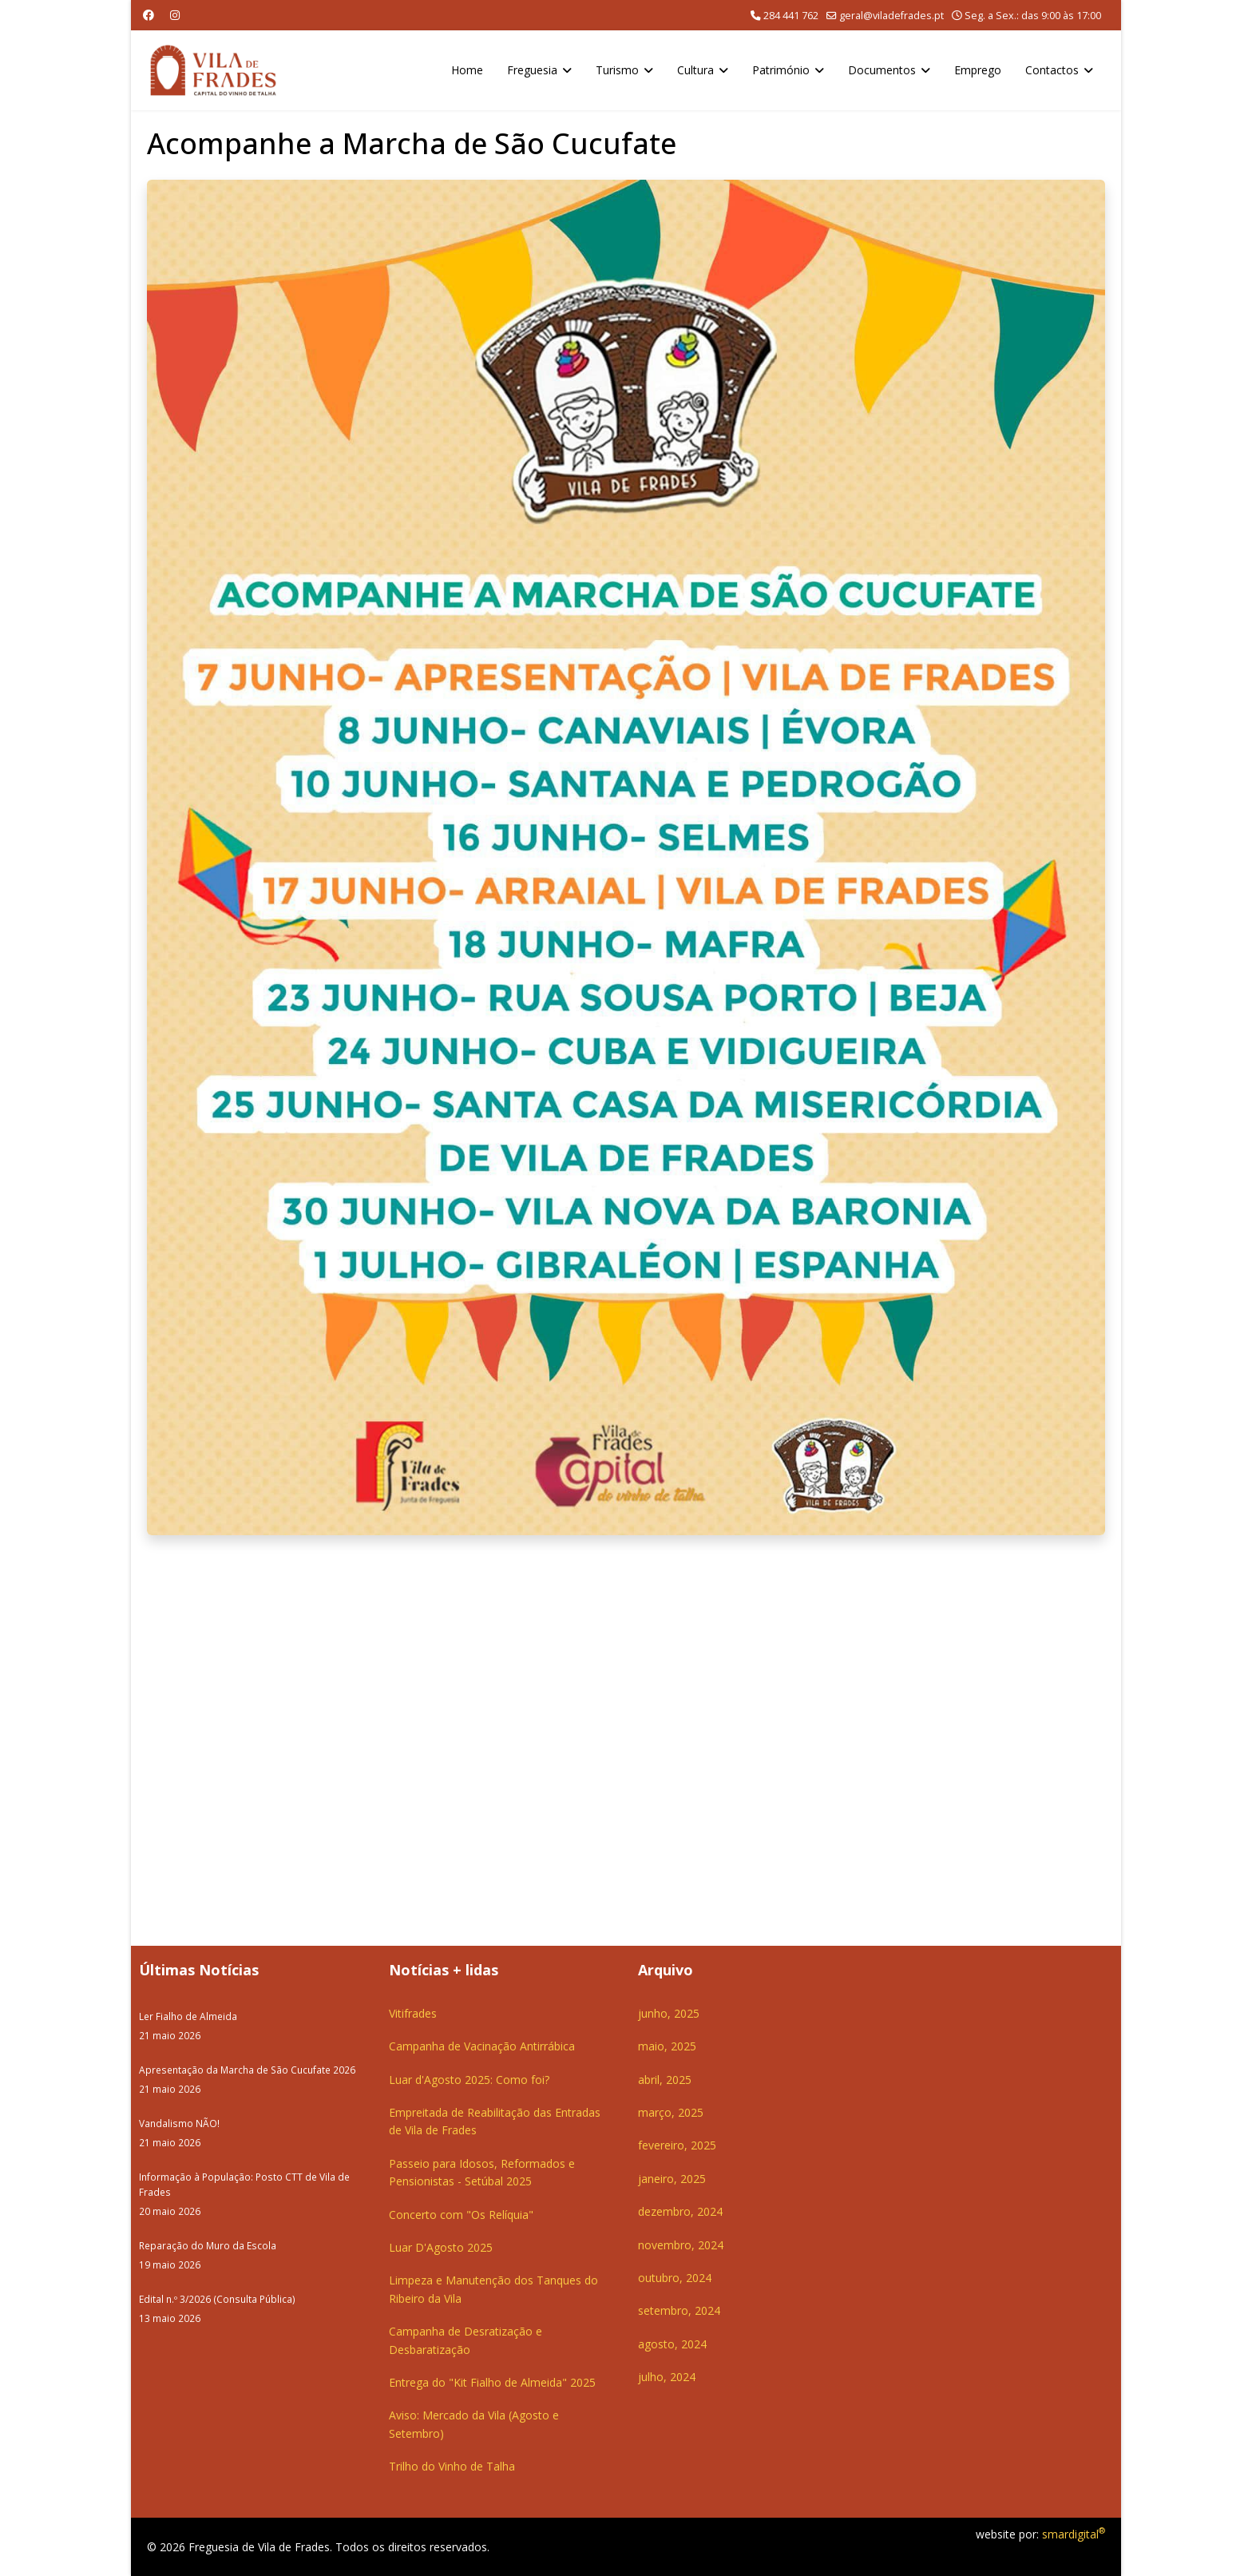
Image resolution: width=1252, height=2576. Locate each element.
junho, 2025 (668, 2013)
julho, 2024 (666, 2376)
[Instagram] (175, 14)
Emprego (977, 69)
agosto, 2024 (672, 2344)
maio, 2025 (667, 2046)
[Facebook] (148, 14)
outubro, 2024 (674, 2277)
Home (467, 69)
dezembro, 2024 (680, 2211)
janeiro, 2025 (672, 2178)
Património (781, 69)
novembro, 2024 (680, 2245)
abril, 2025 (664, 2079)
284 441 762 (790, 15)
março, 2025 (670, 2112)
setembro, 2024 (679, 2310)
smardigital (1073, 2534)
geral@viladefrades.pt (891, 15)
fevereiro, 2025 (677, 2145)
